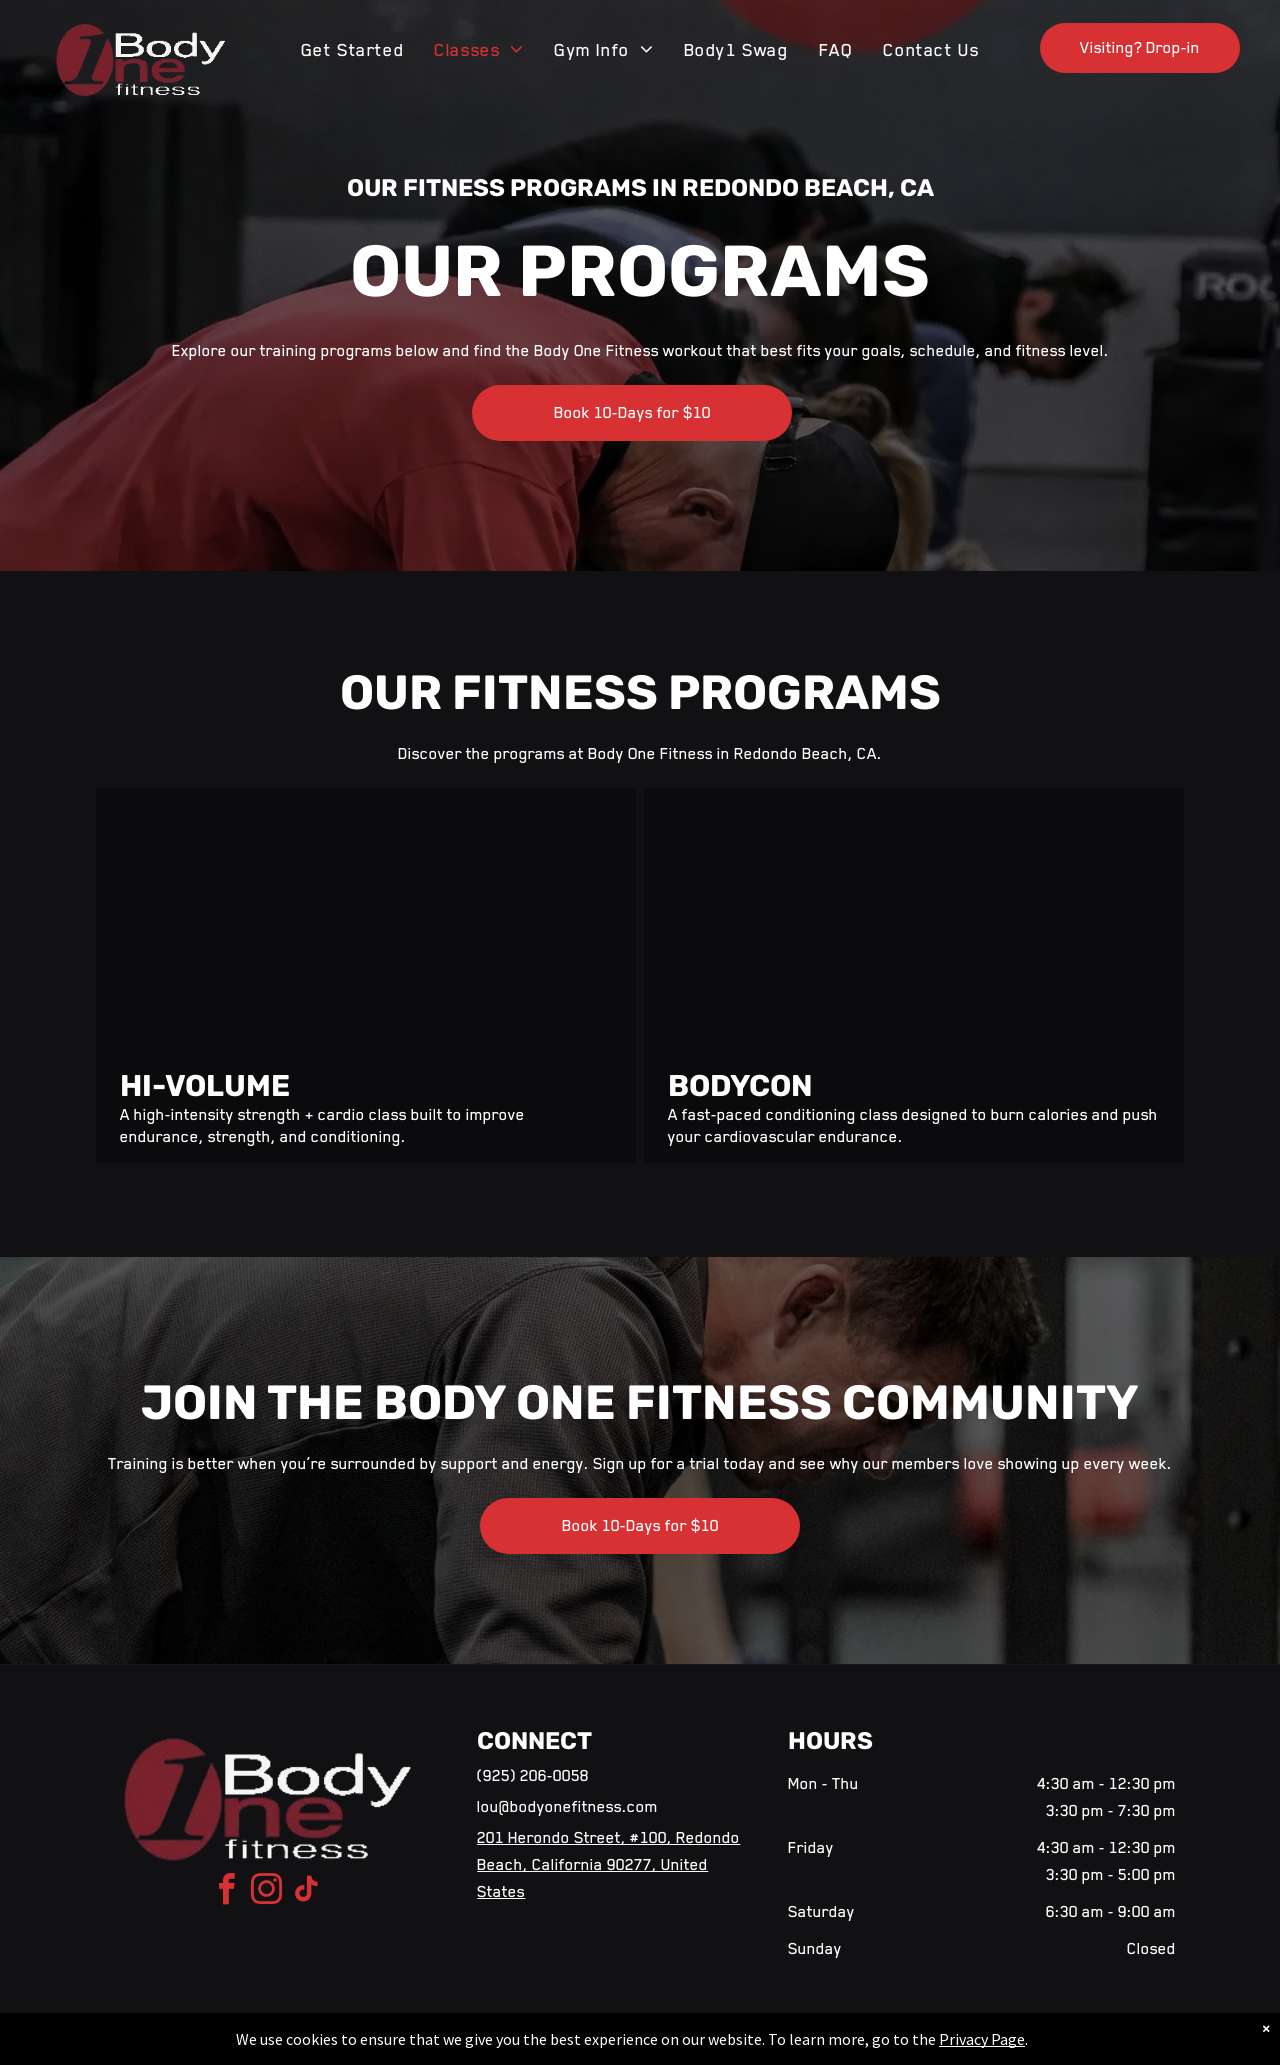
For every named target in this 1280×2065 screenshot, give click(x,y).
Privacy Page (982, 2039)
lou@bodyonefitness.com (567, 1807)
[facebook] (227, 1892)
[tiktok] (307, 1892)
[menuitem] (353, 50)
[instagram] (267, 1892)
